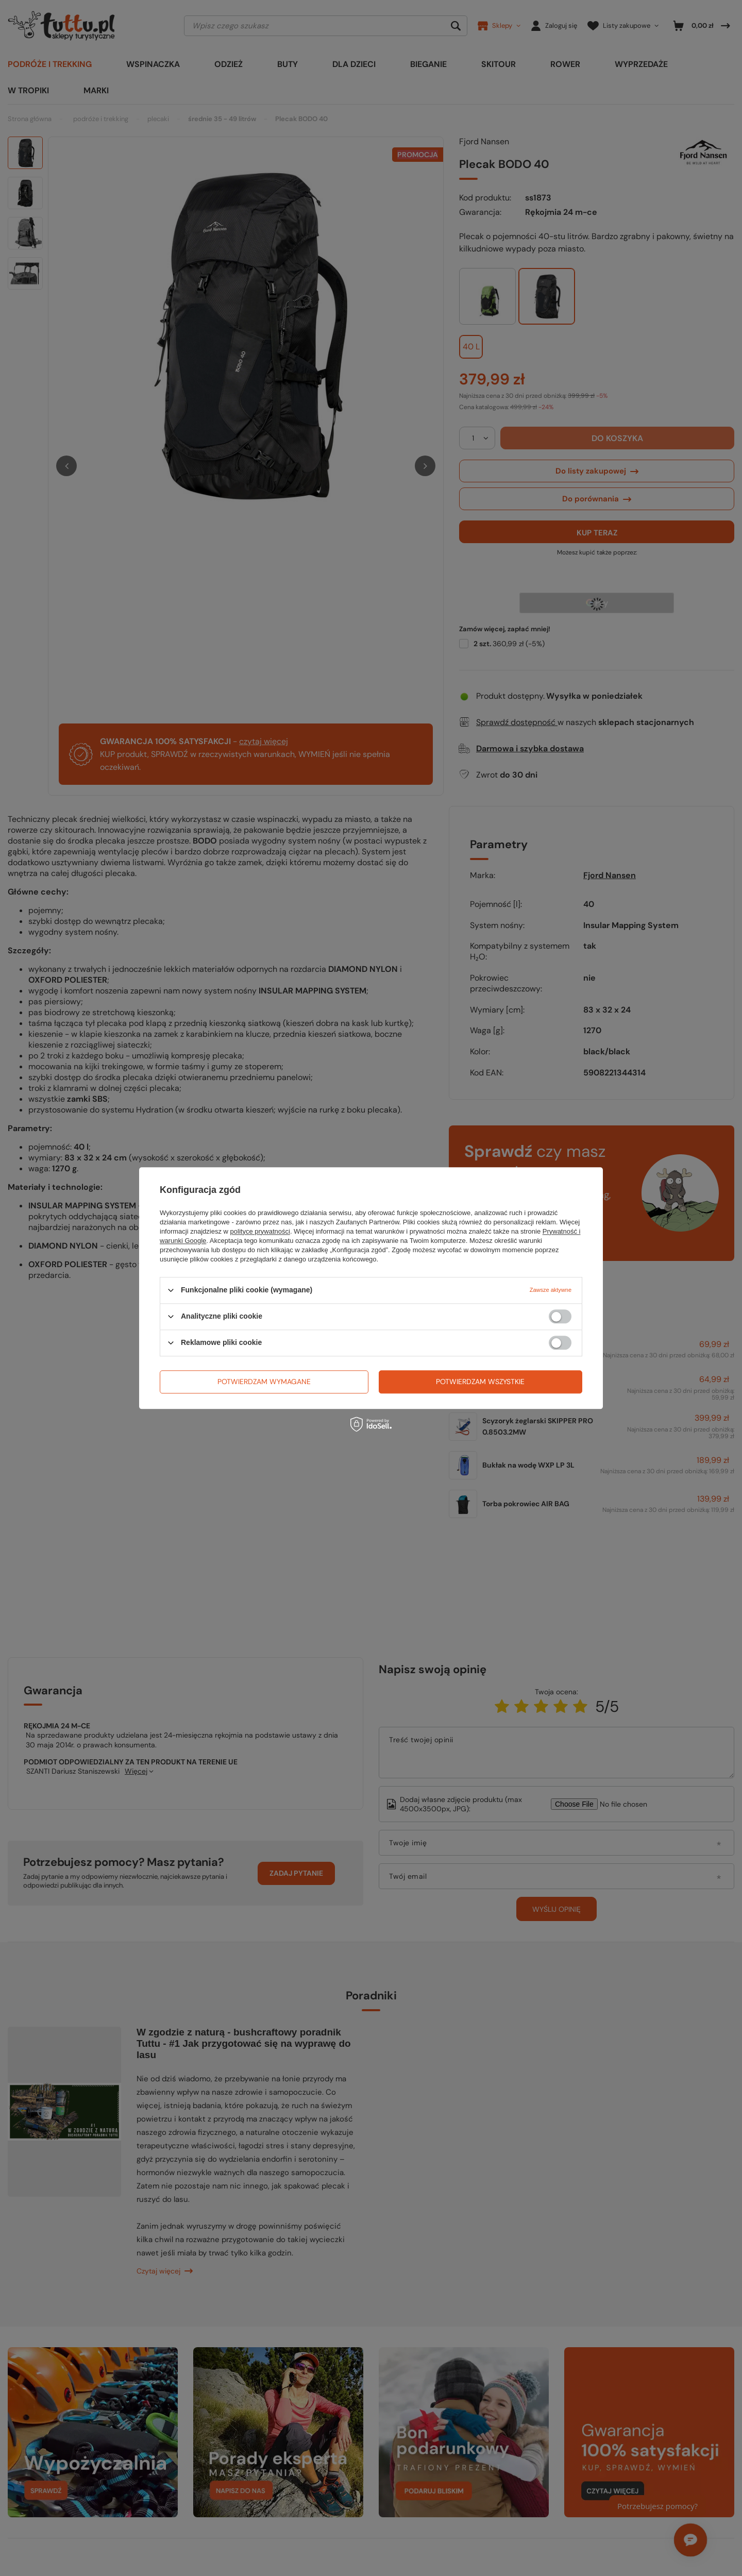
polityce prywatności (260, 1231)
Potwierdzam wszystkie (480, 1381)
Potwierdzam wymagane (264, 1381)
